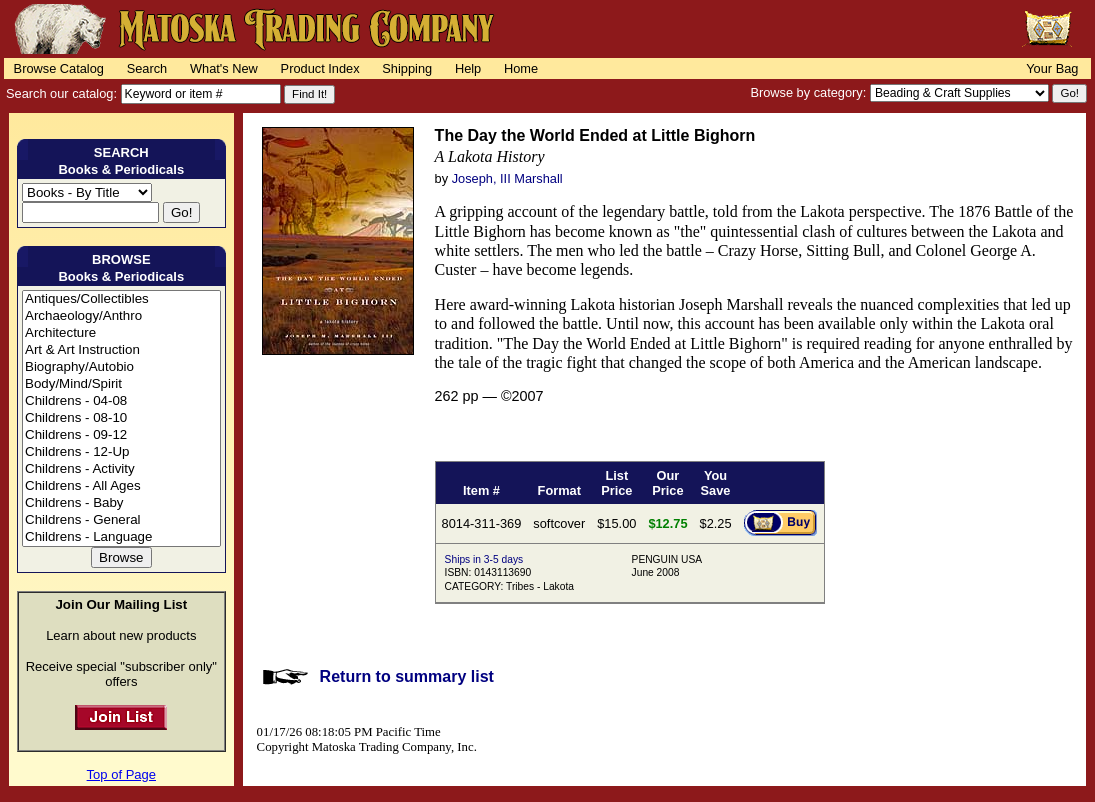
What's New (224, 68)
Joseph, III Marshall (507, 178)
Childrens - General (121, 520)
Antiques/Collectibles (121, 299)
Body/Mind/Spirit (121, 384)
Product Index (320, 68)
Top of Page (121, 774)
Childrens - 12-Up (121, 452)
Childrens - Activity (121, 469)
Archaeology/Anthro (121, 316)
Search (147, 68)
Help (468, 68)
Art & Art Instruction (121, 350)
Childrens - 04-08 (121, 401)
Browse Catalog (59, 68)
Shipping (407, 68)
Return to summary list (407, 676)
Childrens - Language (121, 537)
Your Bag (1052, 68)
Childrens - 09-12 (121, 435)
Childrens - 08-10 (121, 418)
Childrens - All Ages (121, 486)
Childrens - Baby (121, 503)
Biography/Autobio (121, 367)
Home (521, 68)
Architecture (121, 333)
